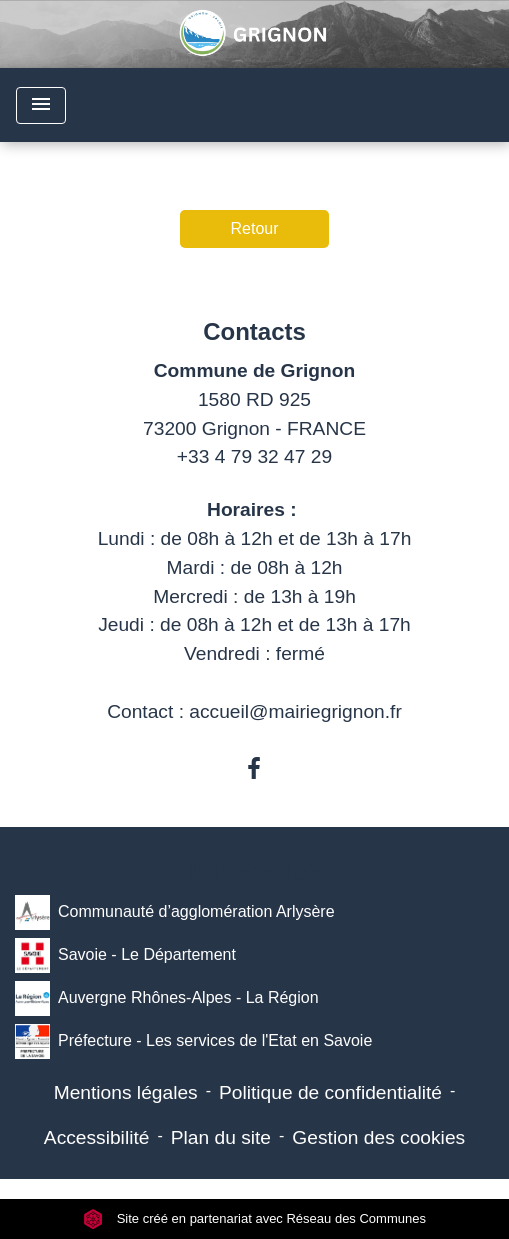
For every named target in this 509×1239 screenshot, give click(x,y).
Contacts (254, 331)
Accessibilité (97, 1137)
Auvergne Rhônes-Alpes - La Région (167, 998)
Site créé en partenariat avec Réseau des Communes (254, 1218)
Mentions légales (126, 1092)
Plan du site (221, 1137)
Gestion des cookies (378, 1137)
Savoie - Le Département (125, 955)
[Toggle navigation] (41, 105)
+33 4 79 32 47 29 (254, 456)
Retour (254, 228)
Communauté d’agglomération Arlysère (175, 912)
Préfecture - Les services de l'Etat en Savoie (193, 1041)
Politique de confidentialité (330, 1092)
